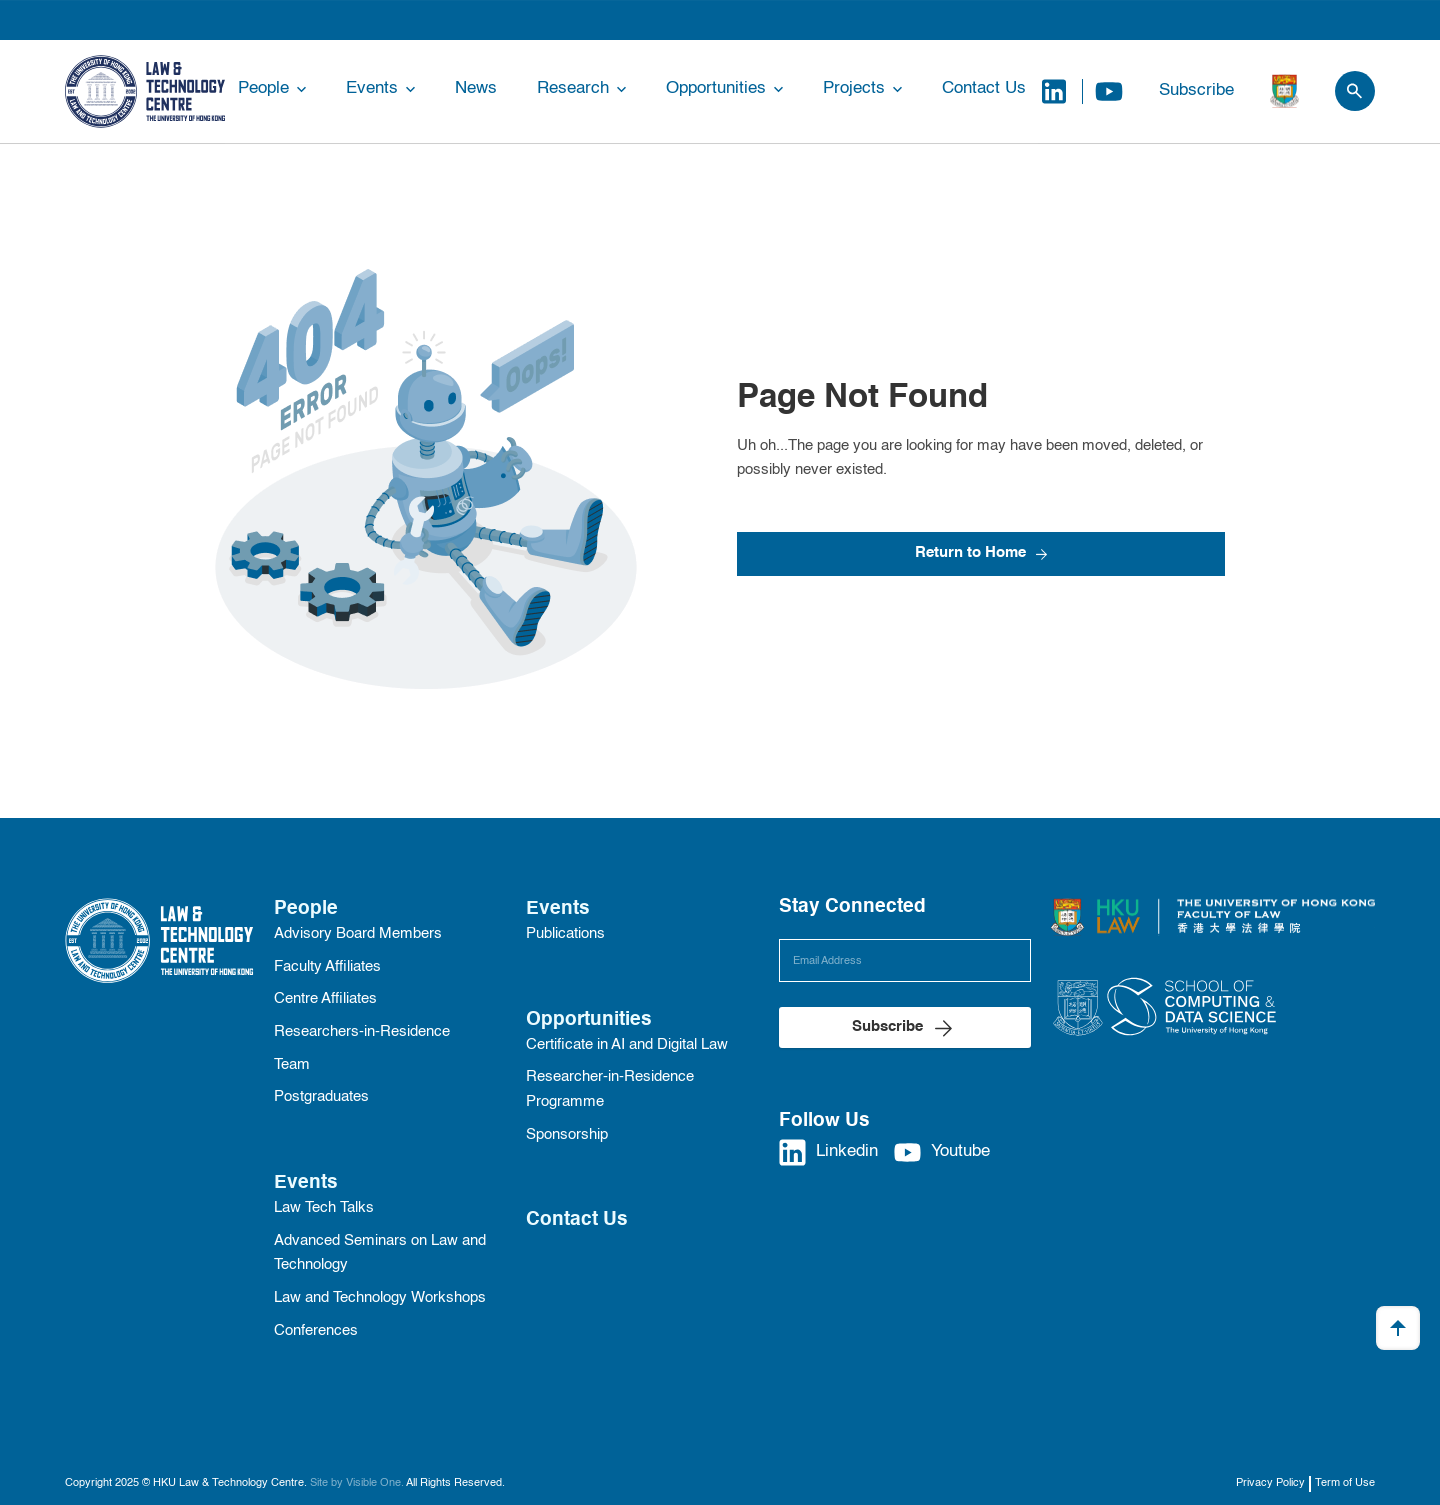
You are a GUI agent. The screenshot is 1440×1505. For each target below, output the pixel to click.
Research (573, 88)
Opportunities (716, 88)
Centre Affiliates (325, 999)
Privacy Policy (1270, 1483)
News (476, 88)
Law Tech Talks (324, 1208)
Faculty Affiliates (327, 967)
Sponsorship (567, 1135)
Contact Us (984, 88)
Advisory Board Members (358, 934)
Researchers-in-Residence (362, 1032)
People (263, 88)
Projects (854, 88)
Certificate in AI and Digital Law (627, 1045)
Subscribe (1196, 90)
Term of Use (1345, 1483)
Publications (565, 934)
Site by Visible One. (357, 1483)
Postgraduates (321, 1097)
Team (292, 1065)
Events (372, 88)
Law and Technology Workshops (380, 1298)
